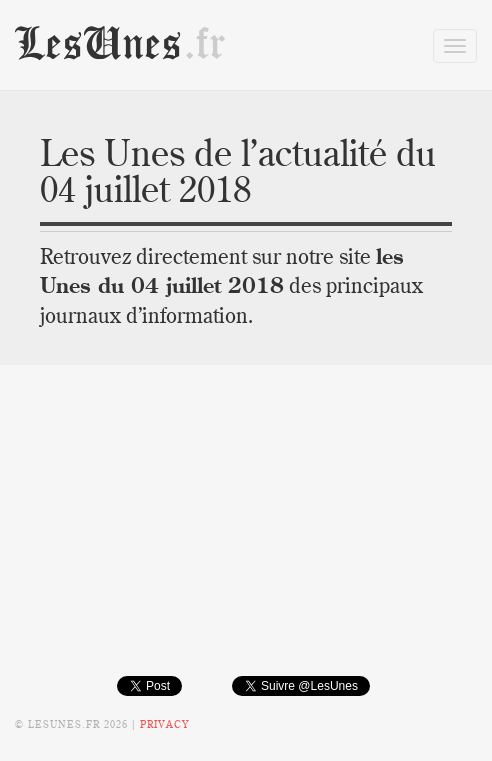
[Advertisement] (246, 535)
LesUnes (121, 44)
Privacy (164, 724)
